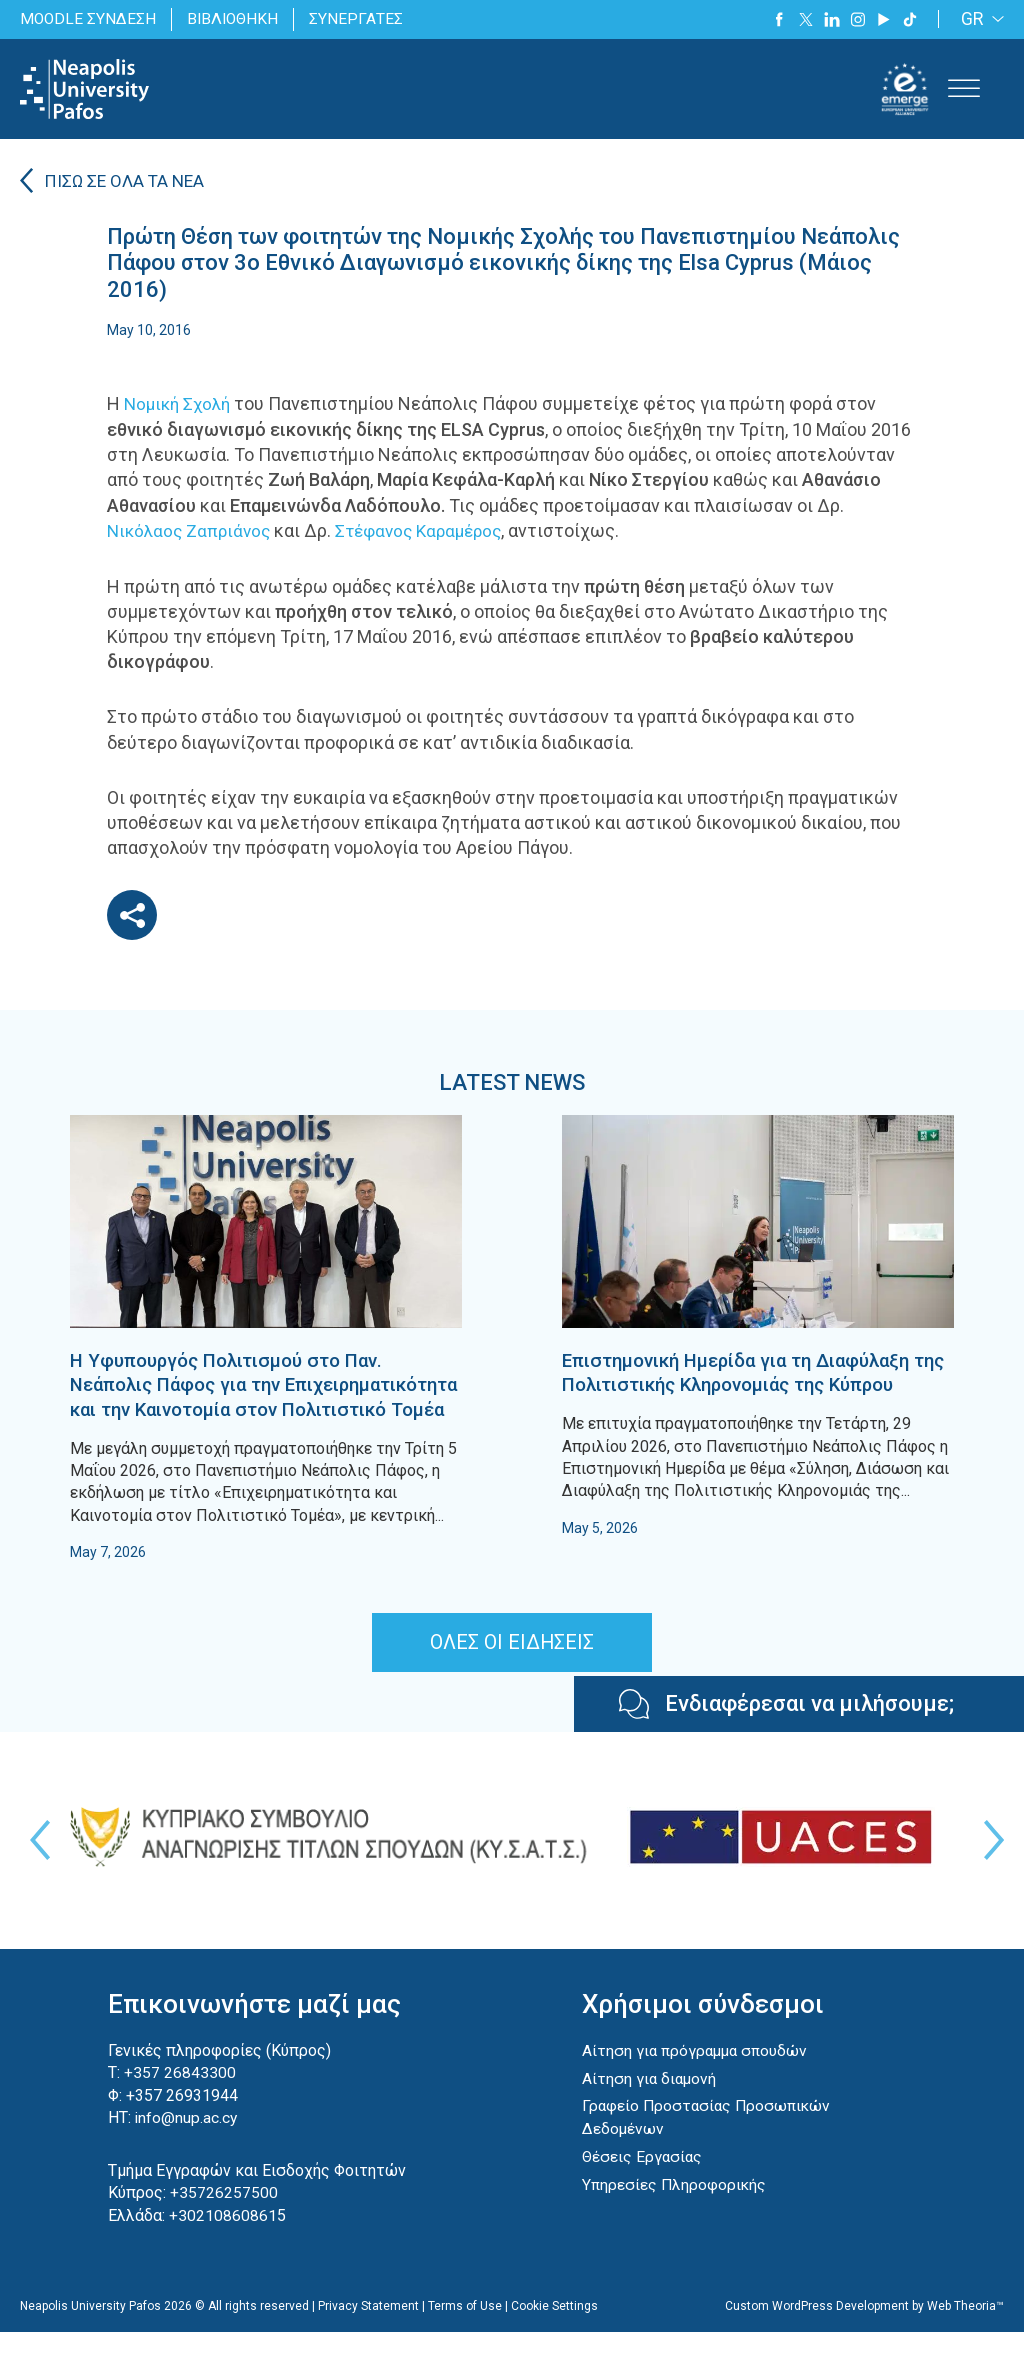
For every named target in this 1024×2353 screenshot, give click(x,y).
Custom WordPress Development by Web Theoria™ (864, 2327)
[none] (979, 19)
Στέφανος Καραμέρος (430, 530)
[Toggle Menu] (964, 88)
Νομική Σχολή (180, 404)
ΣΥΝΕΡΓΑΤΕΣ (361, 18)
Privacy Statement (368, 2327)
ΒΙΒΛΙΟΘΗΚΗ (236, 18)
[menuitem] (979, 19)
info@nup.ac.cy (187, 2140)
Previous (35, 1863)
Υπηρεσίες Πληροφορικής (675, 2205)
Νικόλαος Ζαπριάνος (192, 530)
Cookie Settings (554, 2327)
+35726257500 (224, 2215)
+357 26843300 (180, 2095)
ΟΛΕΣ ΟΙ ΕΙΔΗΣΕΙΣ (512, 1665)
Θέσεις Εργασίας (643, 2177)
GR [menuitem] (972, 19)
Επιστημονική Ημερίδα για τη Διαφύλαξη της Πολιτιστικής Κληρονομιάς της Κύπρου (750, 1383)
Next (989, 1863)
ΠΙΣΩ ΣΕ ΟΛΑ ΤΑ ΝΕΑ (128, 182)
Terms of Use (465, 2327)
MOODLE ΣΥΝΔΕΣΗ (89, 18)
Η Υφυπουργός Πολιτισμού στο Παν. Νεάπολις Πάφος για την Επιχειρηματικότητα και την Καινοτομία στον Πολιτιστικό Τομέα (255, 1395)
